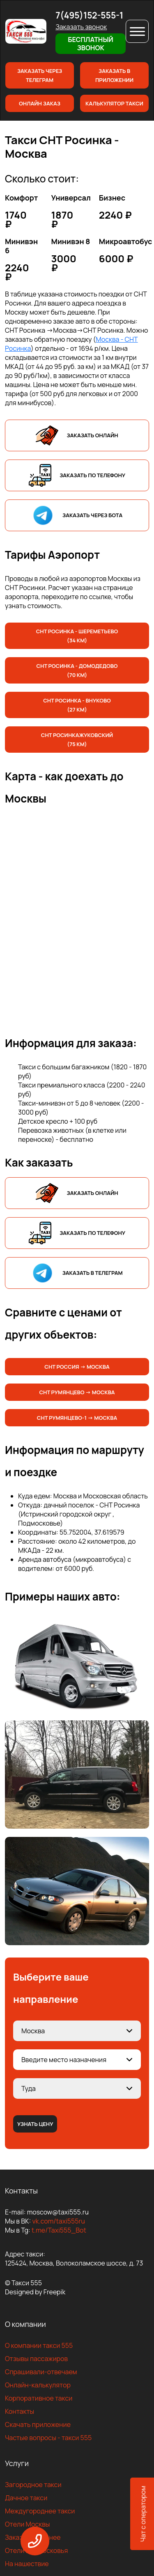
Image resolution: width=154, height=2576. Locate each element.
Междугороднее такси (40, 2510)
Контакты (19, 2411)
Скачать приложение (38, 2424)
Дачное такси (26, 2497)
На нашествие (27, 2563)
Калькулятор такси (114, 103)
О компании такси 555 (39, 2345)
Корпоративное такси (38, 2398)
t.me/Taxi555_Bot (59, 2230)
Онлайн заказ (39, 103)
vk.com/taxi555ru (58, 2221)
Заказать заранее (33, 2537)
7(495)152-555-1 (89, 15)
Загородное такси (33, 2484)
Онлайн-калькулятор (38, 2384)
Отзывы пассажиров (36, 2358)
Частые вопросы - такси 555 (48, 2437)
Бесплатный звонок (90, 43)
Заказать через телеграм (39, 75)
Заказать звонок (81, 26)
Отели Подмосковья (36, 2550)
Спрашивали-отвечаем (41, 2371)
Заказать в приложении (114, 75)
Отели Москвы (27, 2524)
